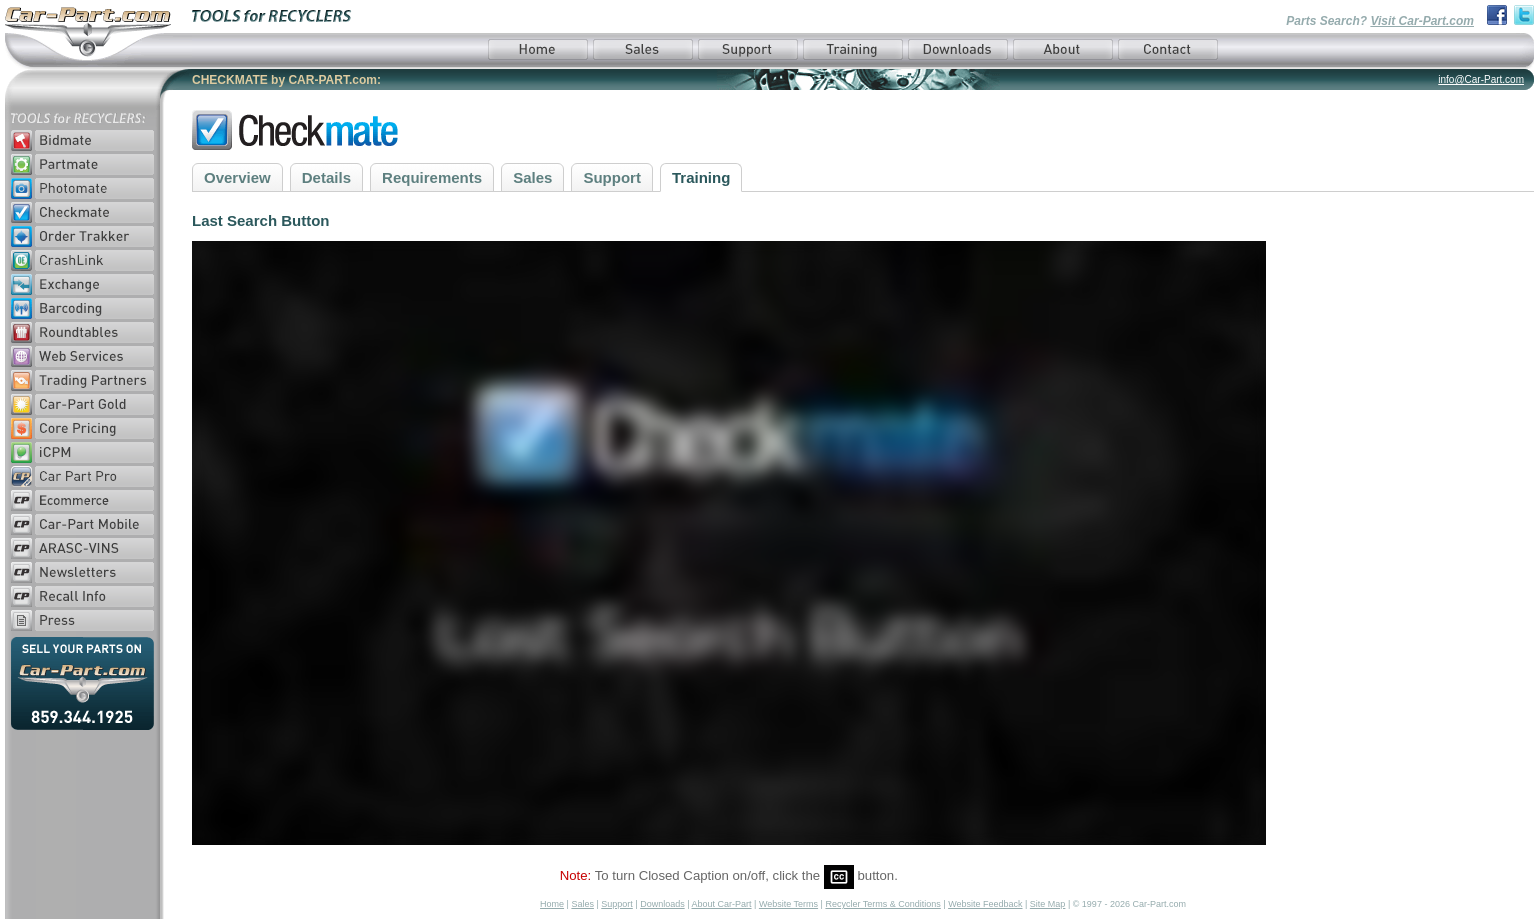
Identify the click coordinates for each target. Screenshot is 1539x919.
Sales (532, 177)
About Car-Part (722, 904)
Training (701, 177)
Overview (237, 177)
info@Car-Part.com (1481, 79)
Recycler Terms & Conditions (882, 904)
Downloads (662, 904)
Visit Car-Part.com (1422, 21)
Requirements (432, 177)
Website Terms (788, 904)
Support (612, 177)
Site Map (1048, 904)
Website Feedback (985, 904)
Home (552, 904)
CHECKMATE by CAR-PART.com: (286, 80)
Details (326, 177)
